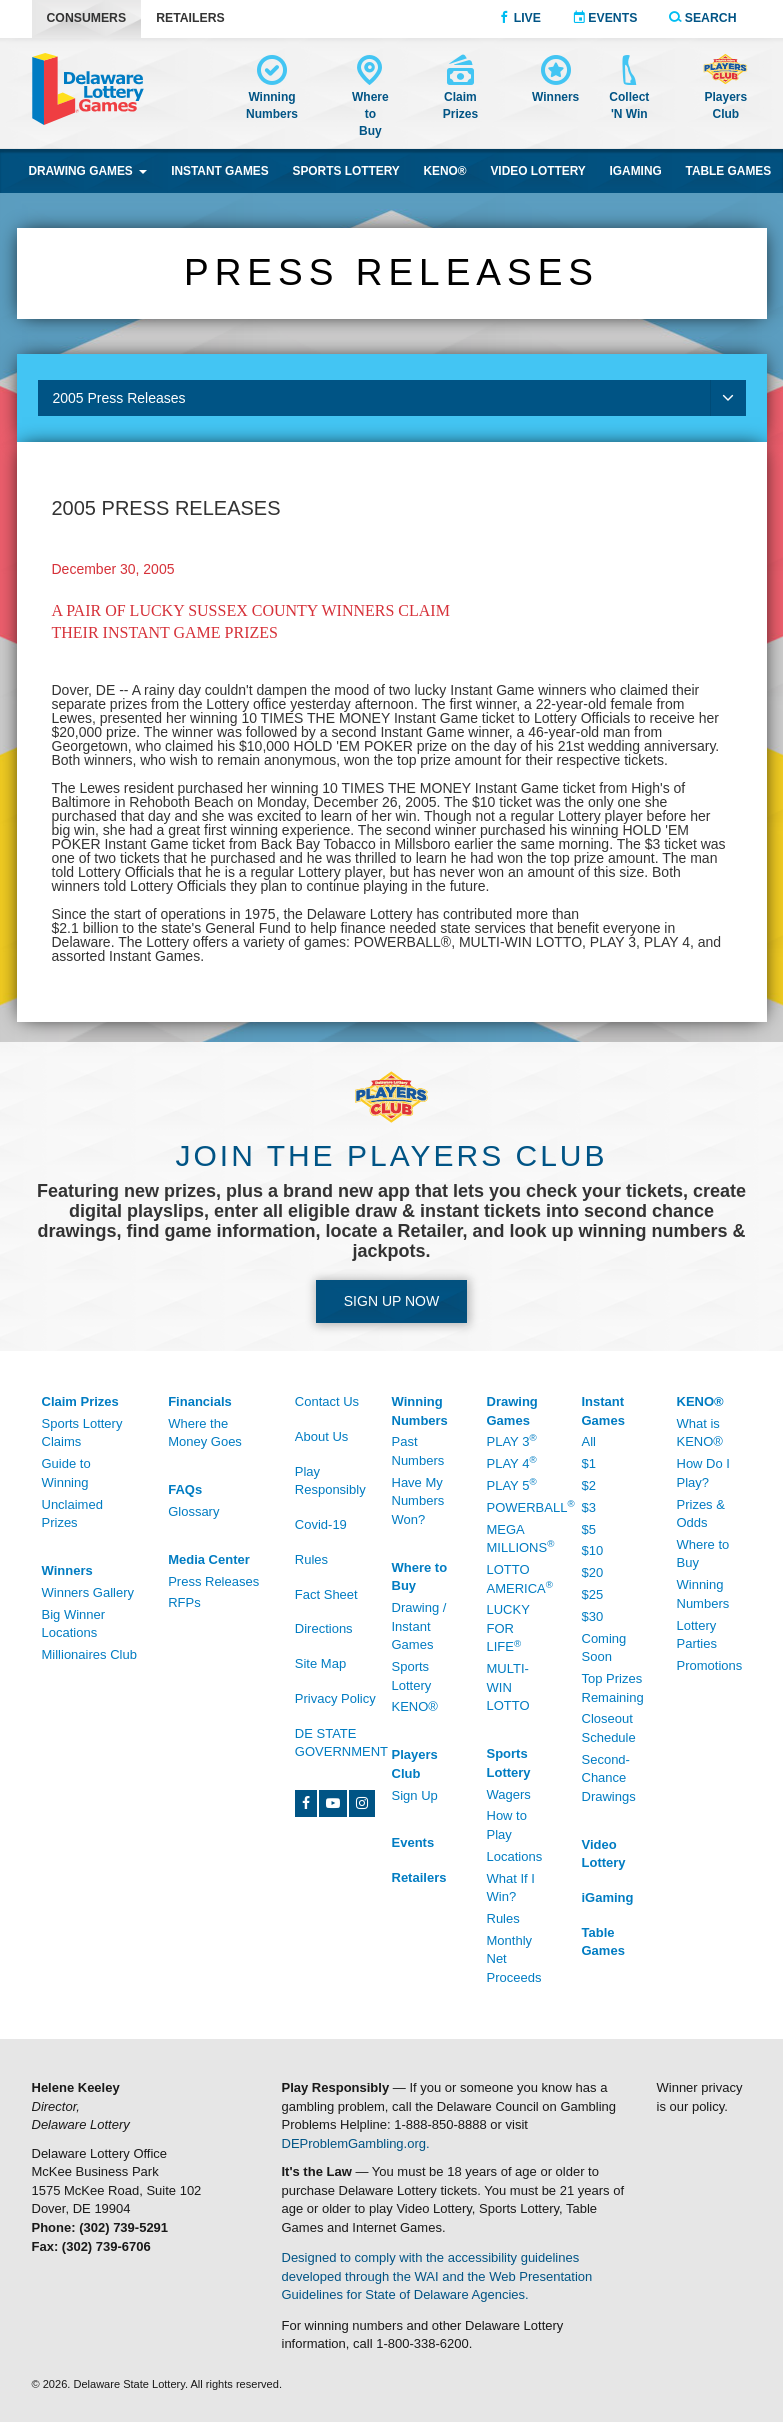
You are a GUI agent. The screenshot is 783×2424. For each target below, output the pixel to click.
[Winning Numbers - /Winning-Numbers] (272, 90)
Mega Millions (519, 1539)
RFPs (184, 1602)
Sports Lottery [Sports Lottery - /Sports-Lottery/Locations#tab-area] (412, 1676)
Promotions (709, 1665)
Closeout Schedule (609, 1728)
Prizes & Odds (701, 1514)
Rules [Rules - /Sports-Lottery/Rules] (503, 1918)
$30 (593, 1616)
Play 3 (512, 1440)
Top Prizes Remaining (613, 1688)
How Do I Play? (703, 1473)
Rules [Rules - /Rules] (311, 1559)
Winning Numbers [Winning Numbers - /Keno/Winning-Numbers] (703, 1594)
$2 (589, 1485)
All (589, 1441)
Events (605, 18)
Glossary (193, 1511)
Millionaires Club (89, 1654)
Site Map (320, 1663)
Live (519, 18)
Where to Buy (703, 1554)
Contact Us (327, 1401)
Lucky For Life (508, 1628)
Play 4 (512, 1462)
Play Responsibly (330, 1481)
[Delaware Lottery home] (88, 89)
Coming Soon (604, 1648)
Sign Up (415, 1795)
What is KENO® (700, 1433)
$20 (593, 1572)
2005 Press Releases (399, 398)
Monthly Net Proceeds (514, 1959)
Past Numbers (418, 1451)
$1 (589, 1463)
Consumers (87, 18)
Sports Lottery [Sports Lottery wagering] (345, 171)
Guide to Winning (66, 1473)
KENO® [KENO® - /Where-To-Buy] (415, 1706)
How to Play (507, 1825)
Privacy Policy (335, 1698)
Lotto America (519, 1579)
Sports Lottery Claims (82, 1433)
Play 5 (512, 1484)
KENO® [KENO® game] (445, 171)
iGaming (636, 171)
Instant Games (220, 171)
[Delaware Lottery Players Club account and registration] (725, 90)
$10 (593, 1550)
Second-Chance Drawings (609, 1778)
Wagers (509, 1794)
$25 (593, 1594)
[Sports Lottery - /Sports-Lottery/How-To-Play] (519, 1764)
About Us (321, 1436)
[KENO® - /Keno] (709, 1402)
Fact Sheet (326, 1594)
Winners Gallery (88, 1592)
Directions (324, 1628)
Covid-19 (321, 1524)
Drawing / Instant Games (419, 1626)
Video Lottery (537, 171)
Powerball (519, 1506)
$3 (589, 1507)
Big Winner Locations (74, 1624)
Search (702, 18)
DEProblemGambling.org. (356, 2143)
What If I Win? (511, 1888)
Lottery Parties (697, 1635)
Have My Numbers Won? (418, 1501)
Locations (515, 1856)
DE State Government (341, 1743)
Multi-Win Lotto (508, 1687)
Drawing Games (87, 171)
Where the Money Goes (205, 1433)
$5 (589, 1529)
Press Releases (213, 1581)
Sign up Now (391, 1301)
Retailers (190, 18)
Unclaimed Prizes (72, 1514)
